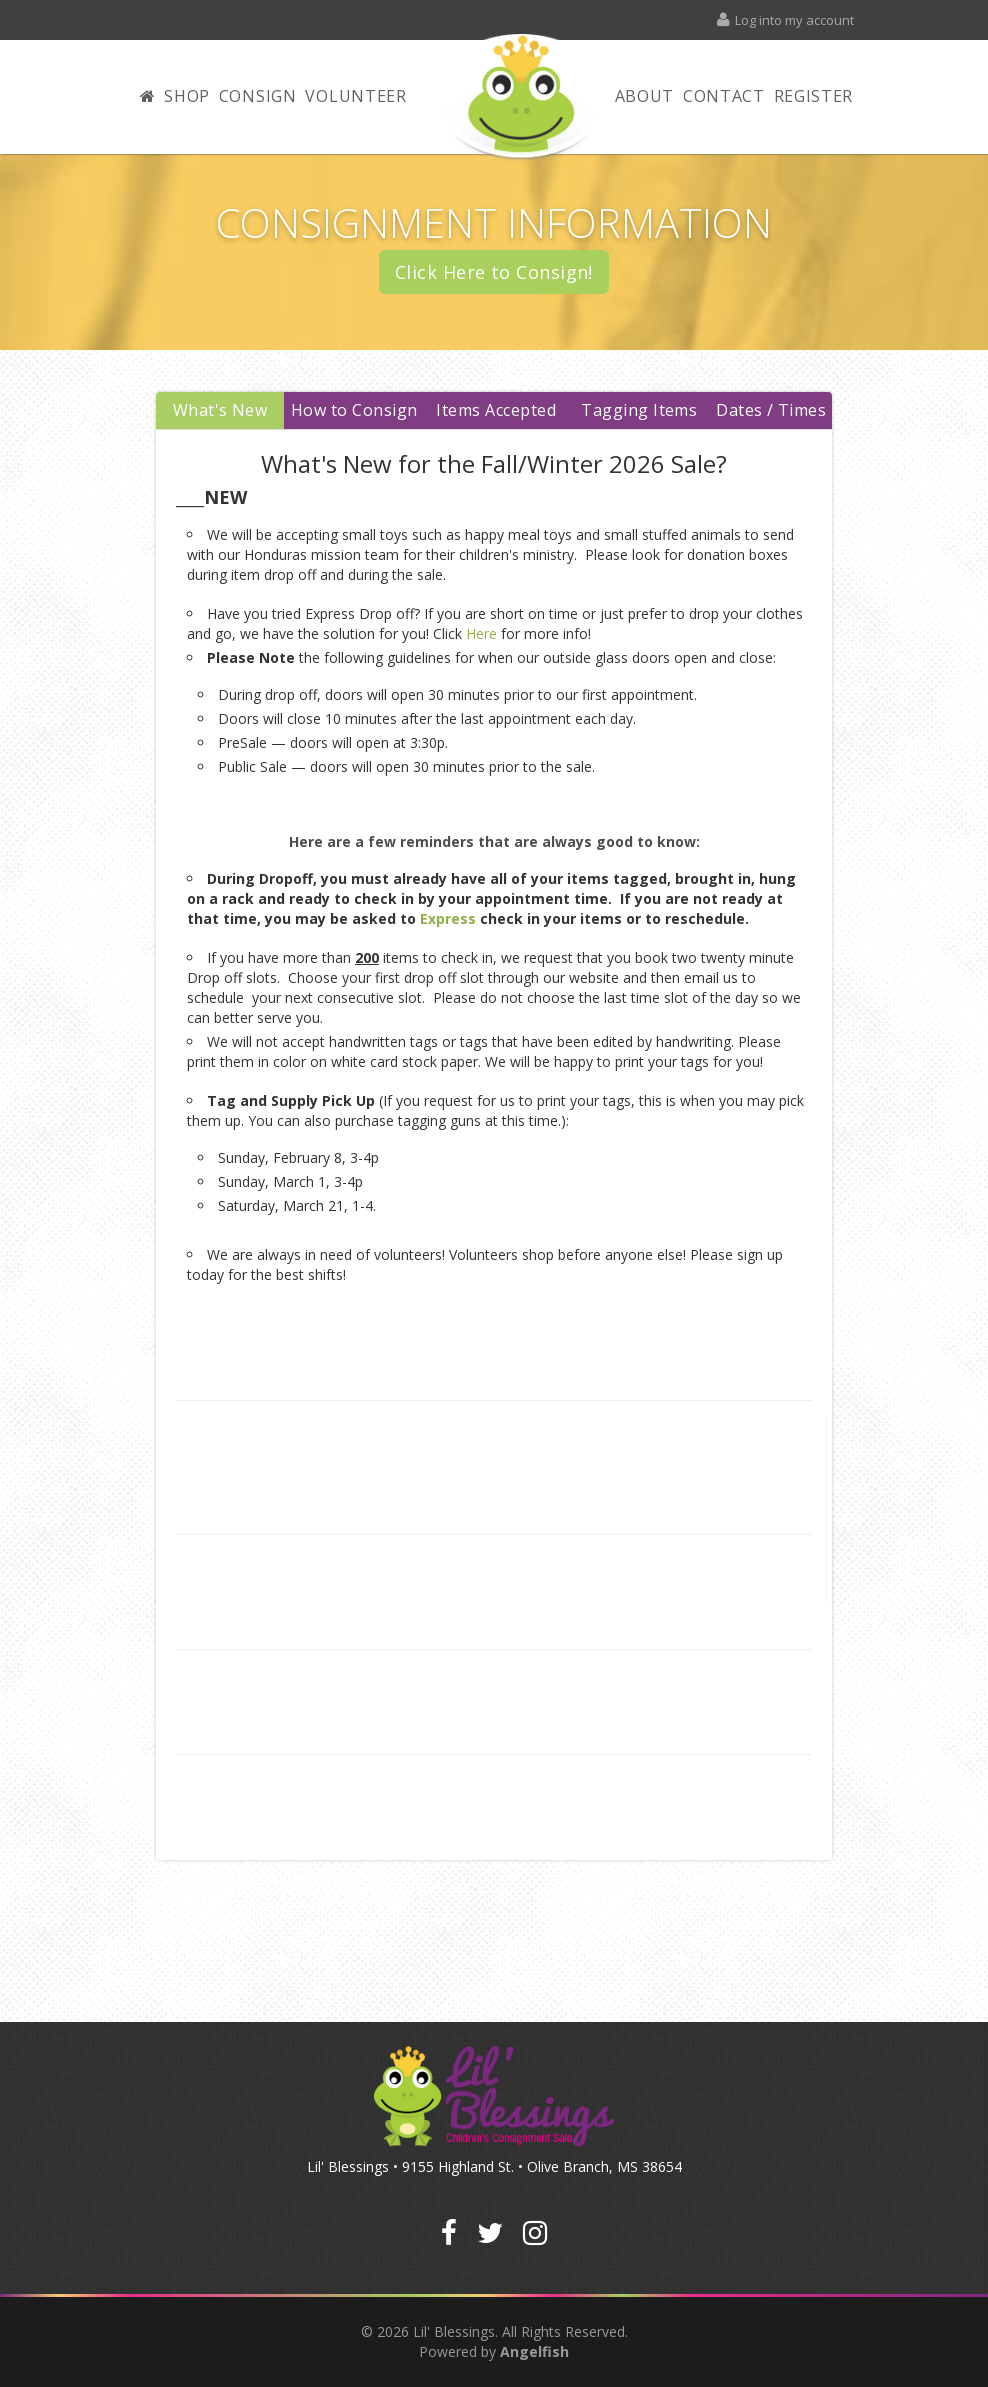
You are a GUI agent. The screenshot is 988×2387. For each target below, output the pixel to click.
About (645, 96)
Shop (187, 96)
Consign (258, 96)
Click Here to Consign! (494, 272)
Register (814, 96)
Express (448, 917)
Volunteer (355, 96)
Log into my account (784, 20)
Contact (724, 96)
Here (481, 632)
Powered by (494, 2351)
